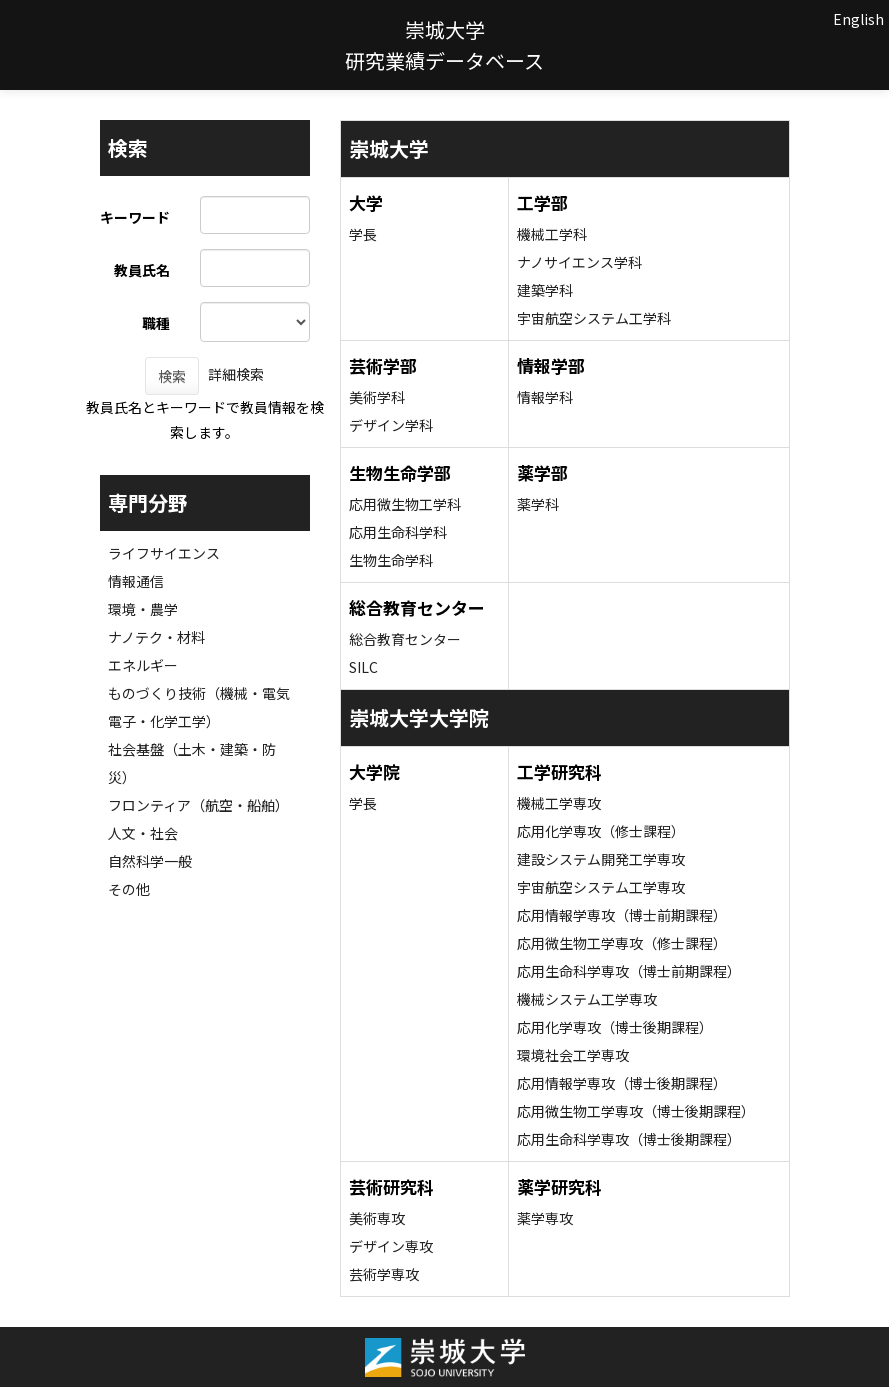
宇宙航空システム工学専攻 (601, 887)
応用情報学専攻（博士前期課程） (622, 915)
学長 (363, 234)
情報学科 (545, 397)
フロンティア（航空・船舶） (198, 805)
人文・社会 (143, 833)
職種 (156, 323)
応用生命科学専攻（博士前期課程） (629, 971)
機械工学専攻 (559, 803)
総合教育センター (405, 639)
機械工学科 (552, 234)
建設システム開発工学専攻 (601, 859)
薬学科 (538, 504)
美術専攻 (377, 1218)
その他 (129, 889)
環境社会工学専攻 (573, 1055)
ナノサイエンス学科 (579, 262)
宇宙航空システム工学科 (594, 318)
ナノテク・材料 (156, 637)
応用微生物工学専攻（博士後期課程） (636, 1111)
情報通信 (136, 581)
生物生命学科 (391, 560)
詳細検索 (236, 374)
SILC (363, 667)
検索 (172, 376)
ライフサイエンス (164, 553)
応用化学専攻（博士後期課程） (615, 1027)
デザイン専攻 (391, 1246)
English (858, 19)
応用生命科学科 (398, 532)
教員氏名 (142, 270)
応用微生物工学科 (405, 504)
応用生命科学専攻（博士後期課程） (629, 1139)
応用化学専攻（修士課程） (601, 831)
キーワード (135, 217)
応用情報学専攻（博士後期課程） (622, 1083)
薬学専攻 (545, 1218)
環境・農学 (143, 609)
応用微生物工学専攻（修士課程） (622, 943)
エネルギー (143, 665)
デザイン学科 (391, 425)
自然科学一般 (150, 861)
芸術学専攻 (384, 1274)
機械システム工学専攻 (587, 999)
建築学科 (545, 290)
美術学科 (377, 397)
